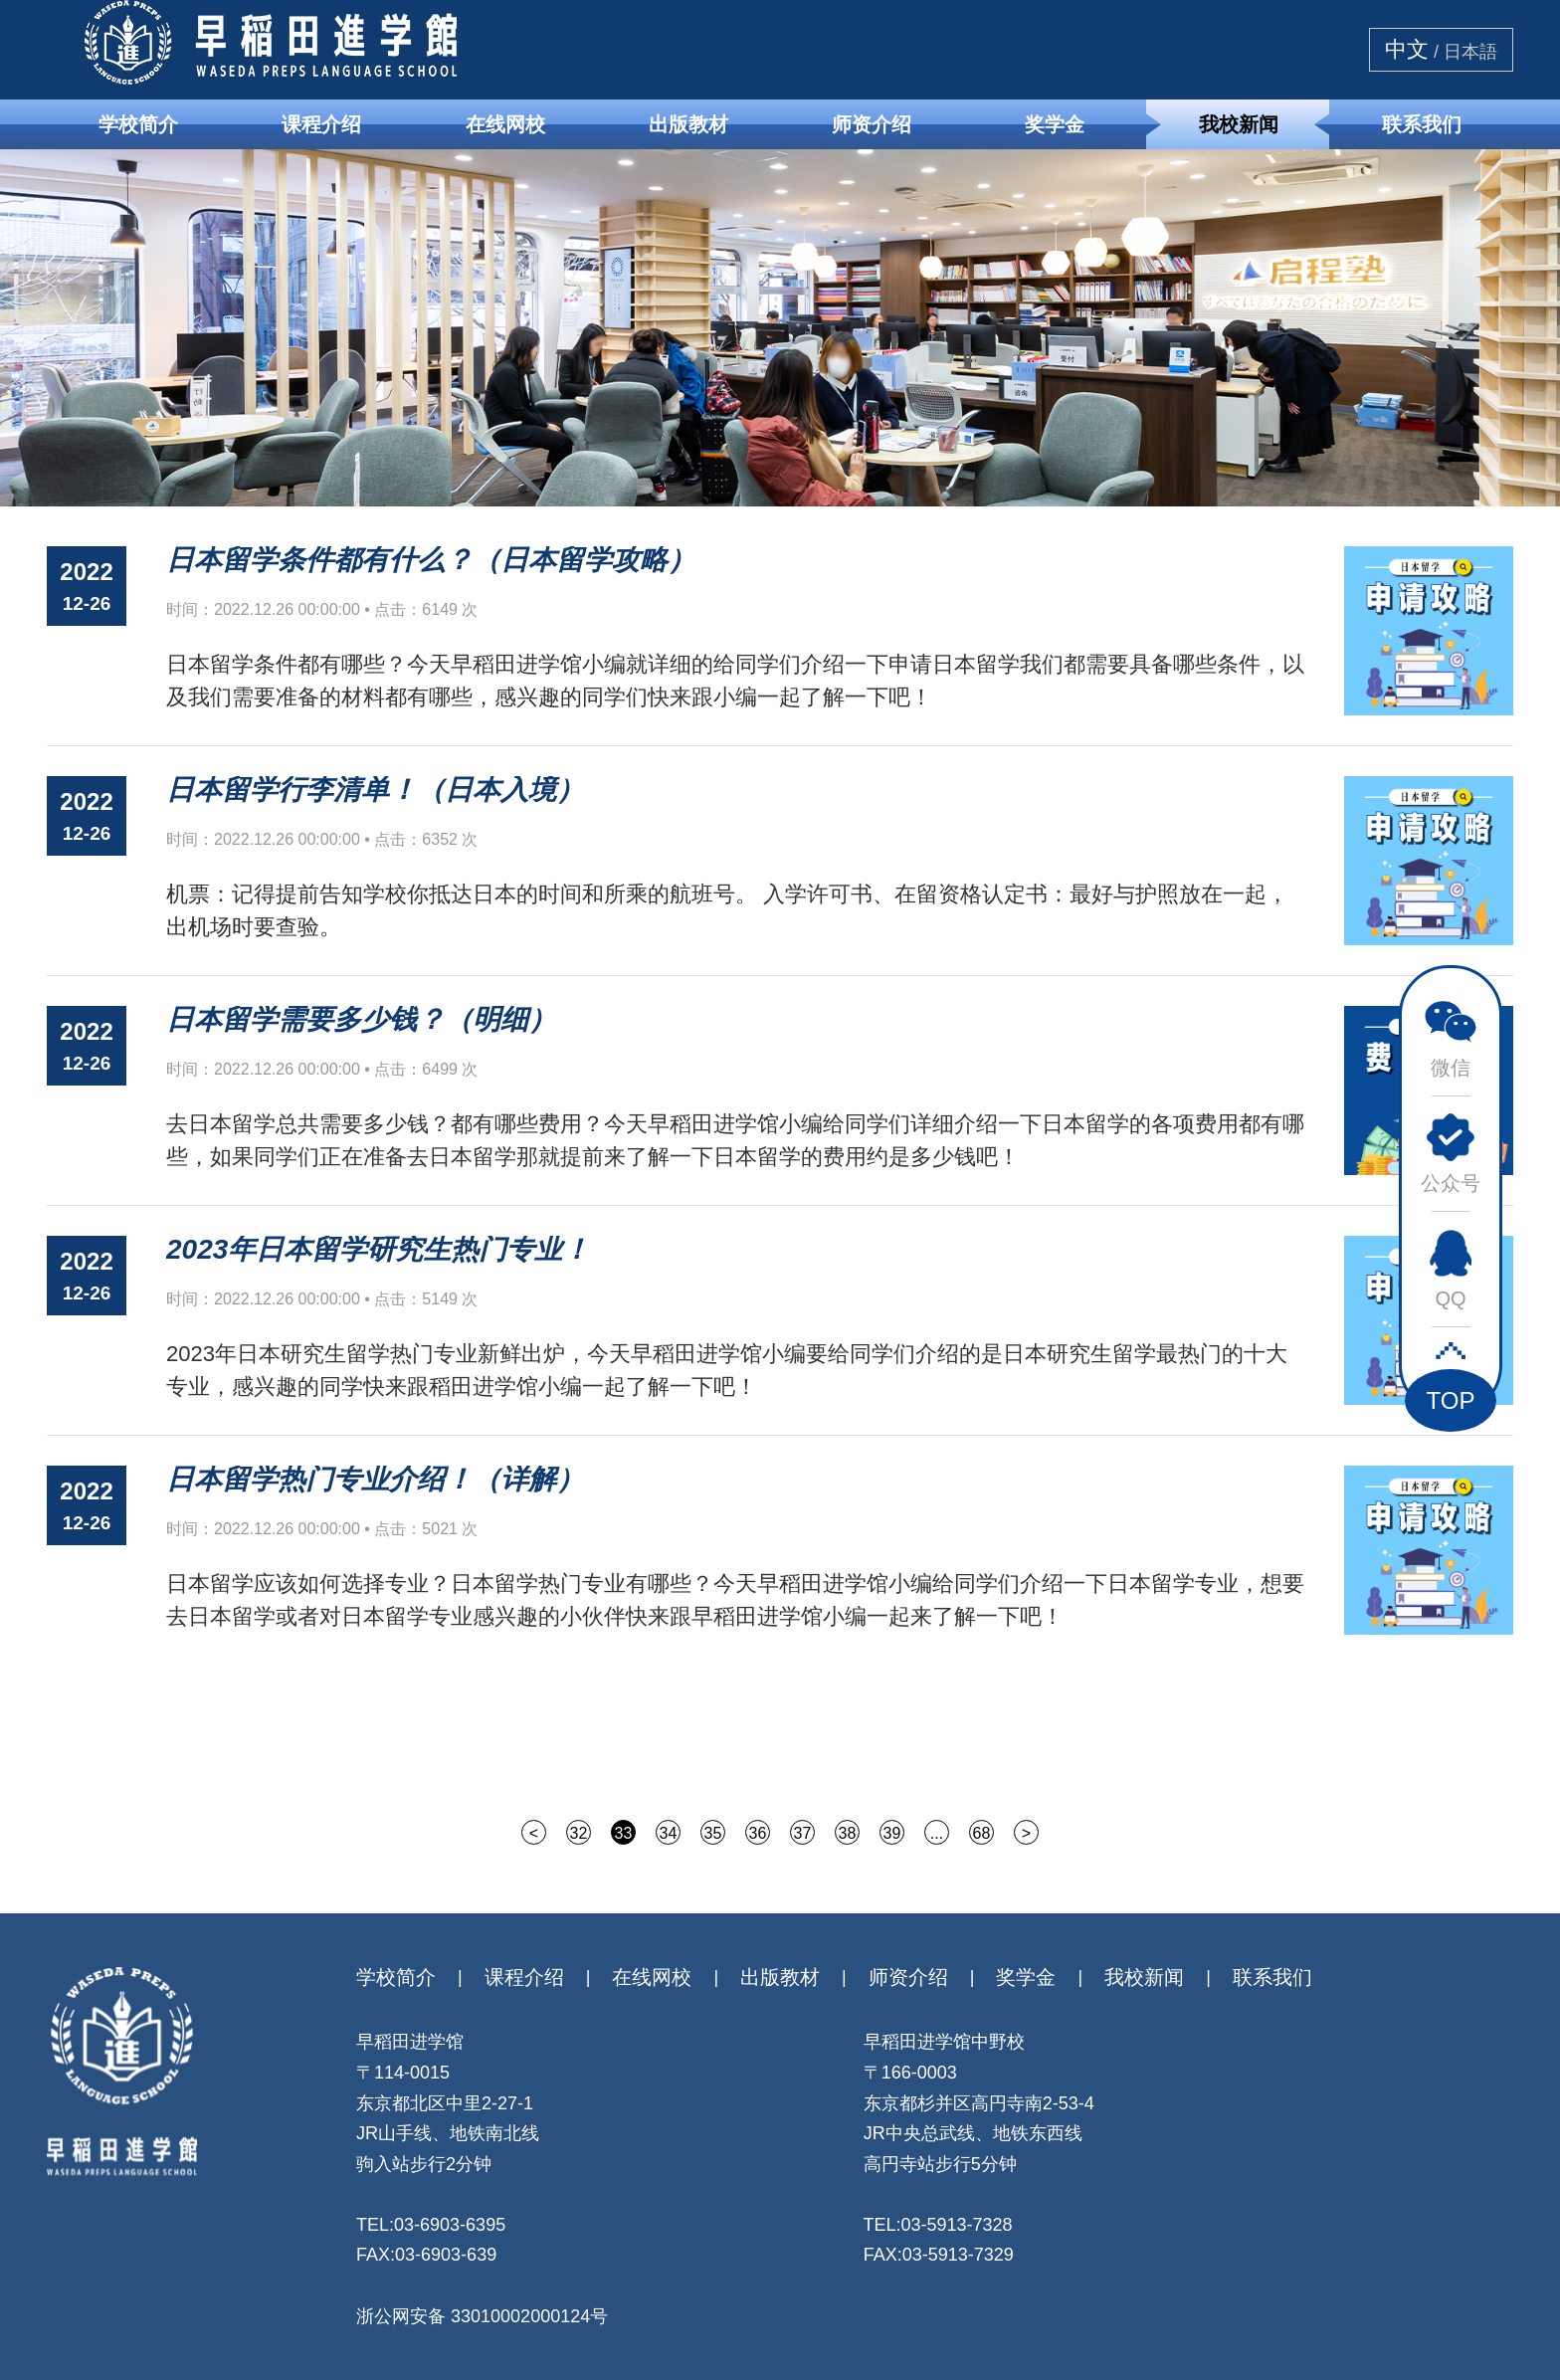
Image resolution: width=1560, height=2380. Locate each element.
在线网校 (505, 124)
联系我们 (1422, 124)
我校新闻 (1238, 124)
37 (803, 1833)
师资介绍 (871, 124)
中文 (1407, 50)
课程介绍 (321, 124)
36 (758, 1833)
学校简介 (138, 124)
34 (669, 1833)
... (936, 1833)
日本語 (1470, 52)
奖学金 (1054, 124)
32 (579, 1833)
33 (624, 1833)
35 (713, 1833)
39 (892, 1833)
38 (848, 1833)
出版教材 (688, 124)
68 (982, 1833)
